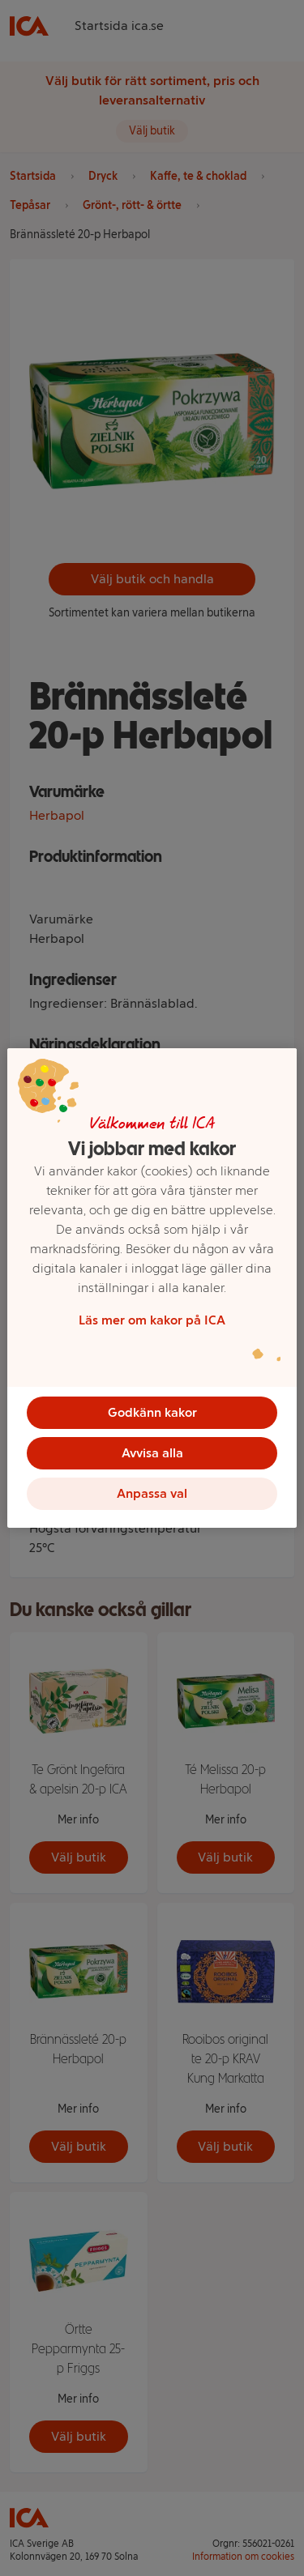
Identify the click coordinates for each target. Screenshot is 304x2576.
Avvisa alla (152, 1453)
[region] (151, 1288)
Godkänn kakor (152, 1412)
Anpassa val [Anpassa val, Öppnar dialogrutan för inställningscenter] (152, 1493)
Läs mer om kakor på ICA (152, 1320)
